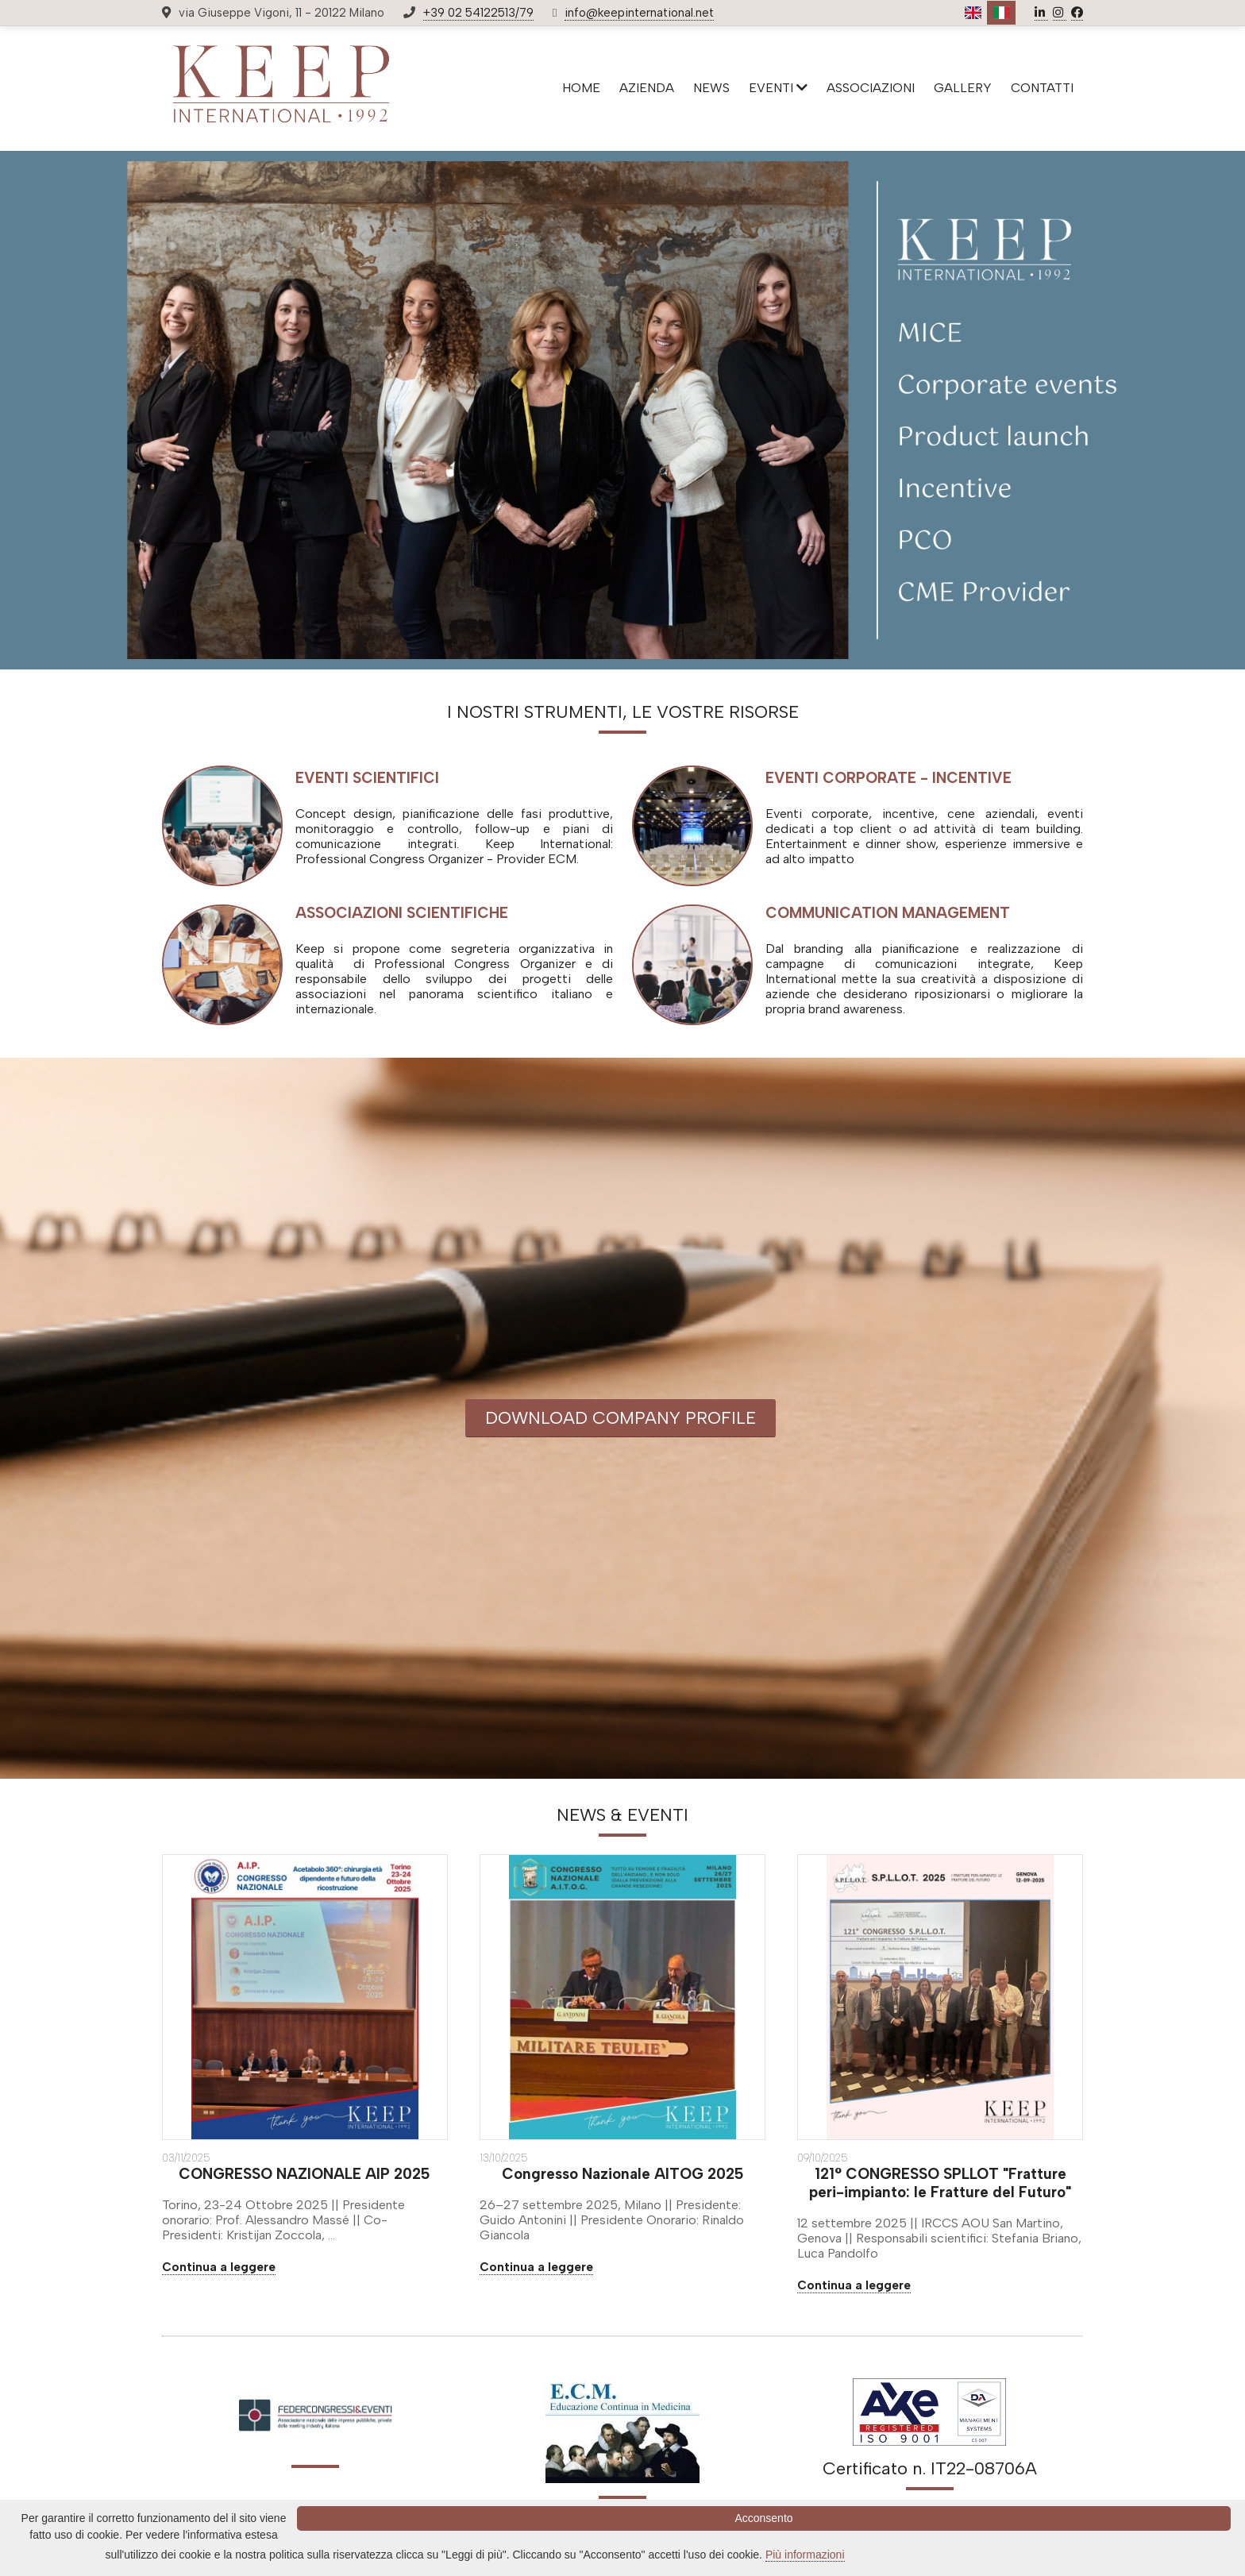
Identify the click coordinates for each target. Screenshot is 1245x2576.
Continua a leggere (219, 2267)
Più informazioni (805, 2554)
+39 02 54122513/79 (478, 13)
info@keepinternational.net (639, 13)
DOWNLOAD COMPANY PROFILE (620, 1418)
